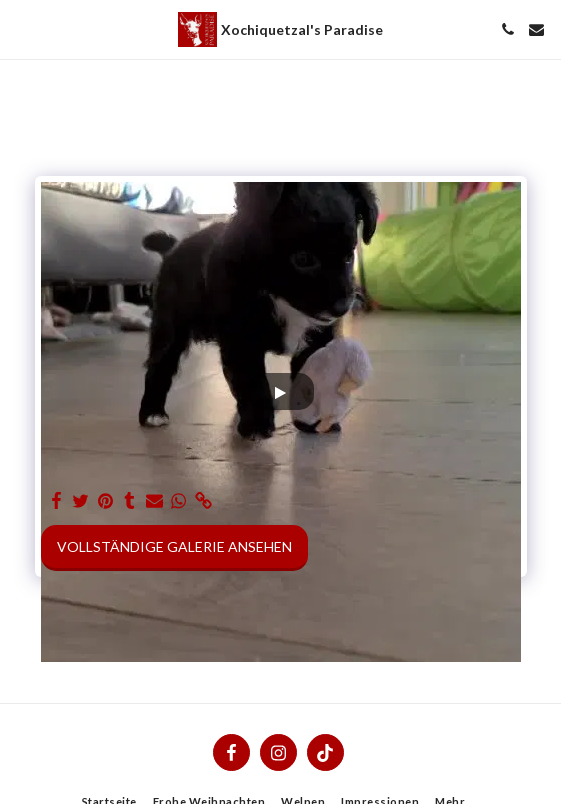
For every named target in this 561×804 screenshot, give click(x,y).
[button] (22, 29)
